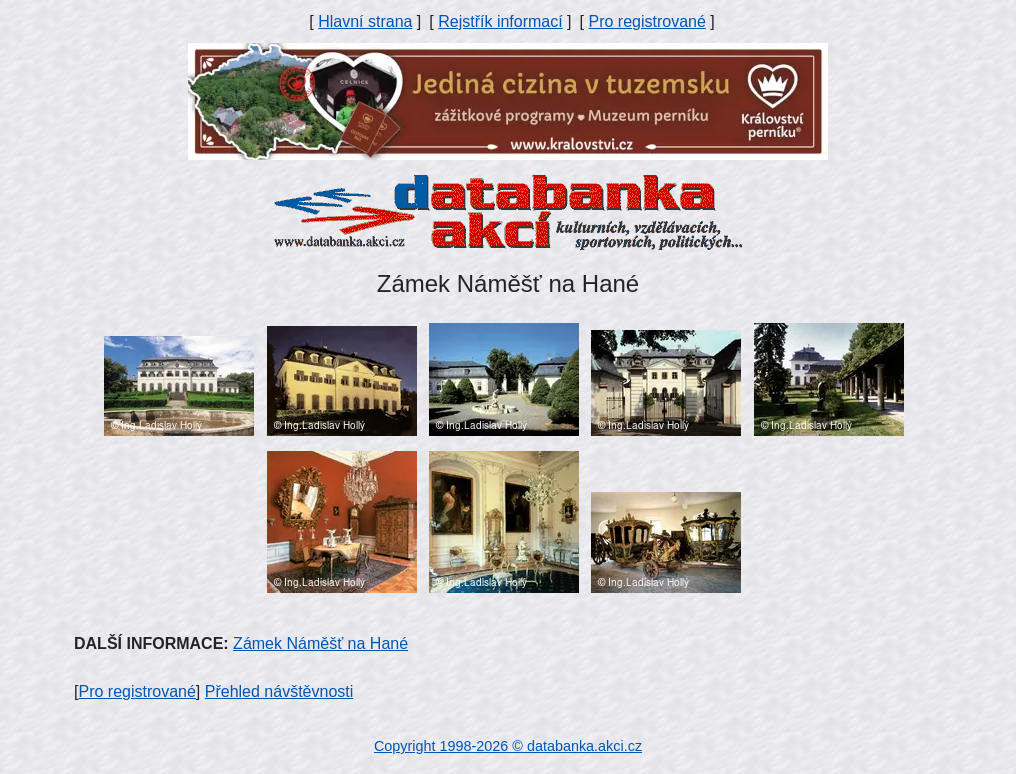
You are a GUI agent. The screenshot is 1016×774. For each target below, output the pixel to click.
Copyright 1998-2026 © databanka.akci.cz (508, 746)
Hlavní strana (365, 21)
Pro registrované (646, 21)
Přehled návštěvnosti (279, 691)
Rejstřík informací (500, 21)
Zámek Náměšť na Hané (320, 643)
